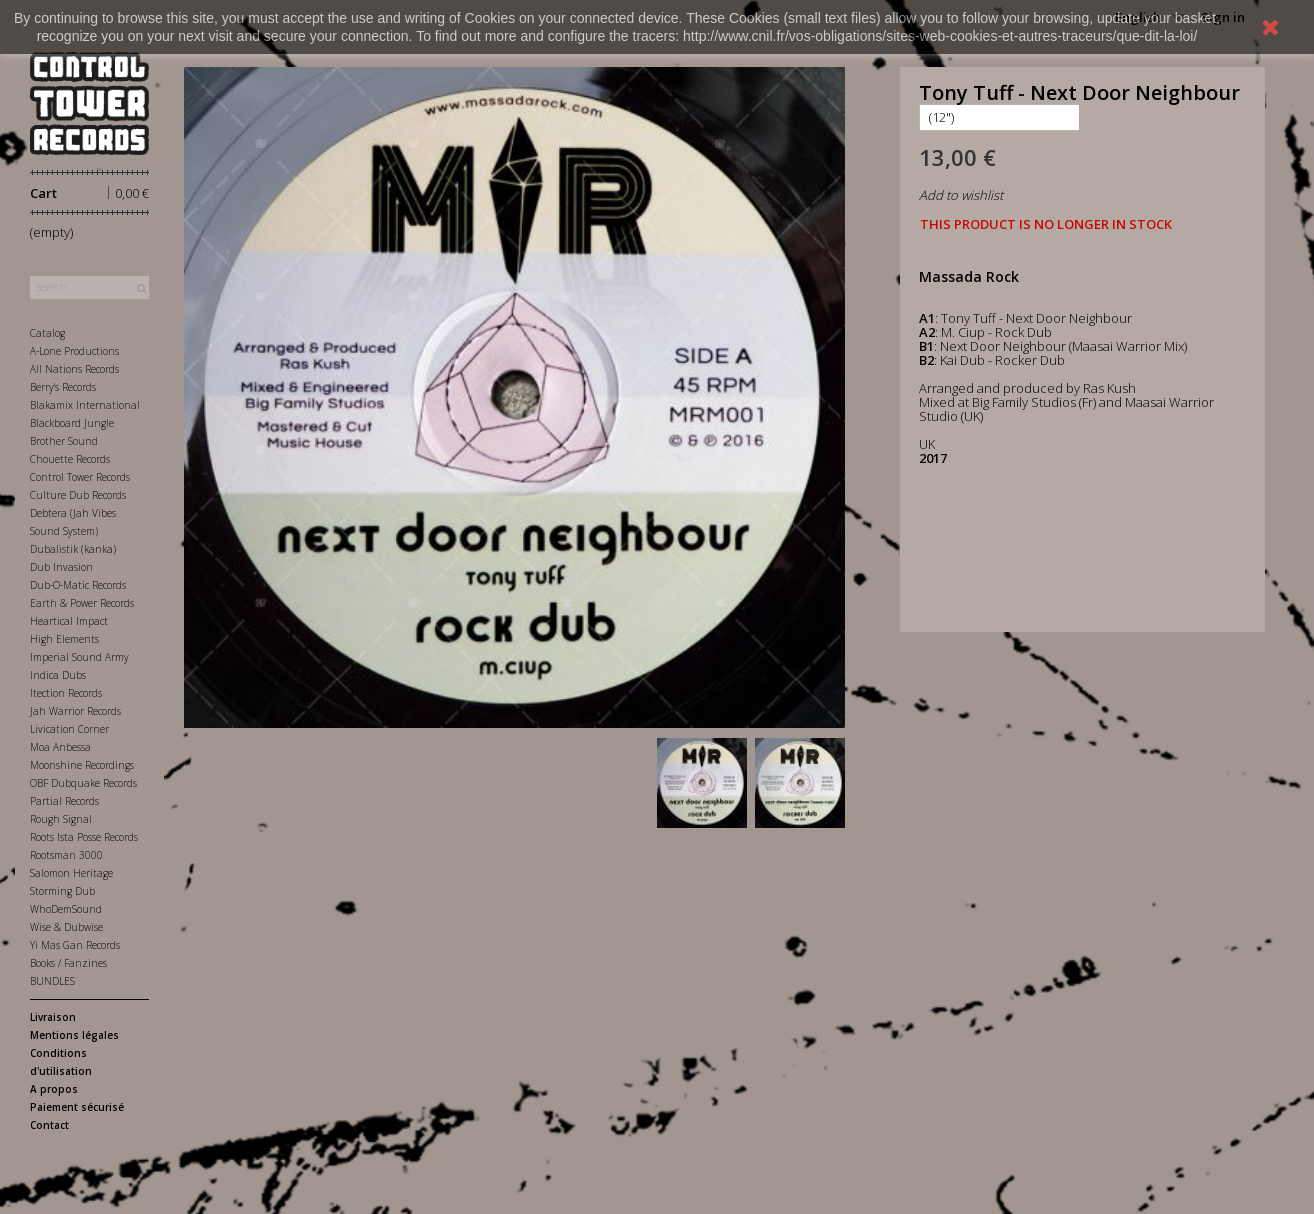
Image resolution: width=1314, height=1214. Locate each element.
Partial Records (64, 801)
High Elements (64, 639)
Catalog (47, 333)
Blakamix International (85, 405)
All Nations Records (74, 369)
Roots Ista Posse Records (84, 837)
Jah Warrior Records (75, 711)
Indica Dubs (58, 675)
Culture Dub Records (78, 495)
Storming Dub (62, 891)
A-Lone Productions (74, 351)
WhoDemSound (66, 909)
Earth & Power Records (82, 603)
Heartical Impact (69, 621)
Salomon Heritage (71, 873)
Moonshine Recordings (82, 765)
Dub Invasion (61, 567)
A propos (54, 1089)
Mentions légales (74, 1035)
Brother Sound (64, 441)
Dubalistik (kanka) (73, 549)
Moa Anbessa (60, 747)
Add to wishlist (961, 195)
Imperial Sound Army (79, 657)
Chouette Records (70, 459)
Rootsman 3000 (66, 855)
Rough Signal (61, 819)
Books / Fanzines (68, 963)
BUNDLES (52, 981)
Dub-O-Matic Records (78, 585)
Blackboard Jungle (72, 423)
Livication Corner (69, 729)
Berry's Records (63, 387)
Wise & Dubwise (66, 927)
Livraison (53, 1017)
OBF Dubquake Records (83, 783)
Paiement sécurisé (77, 1107)
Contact (49, 1125)
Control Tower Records (80, 477)
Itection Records (66, 693)
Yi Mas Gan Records (75, 945)
